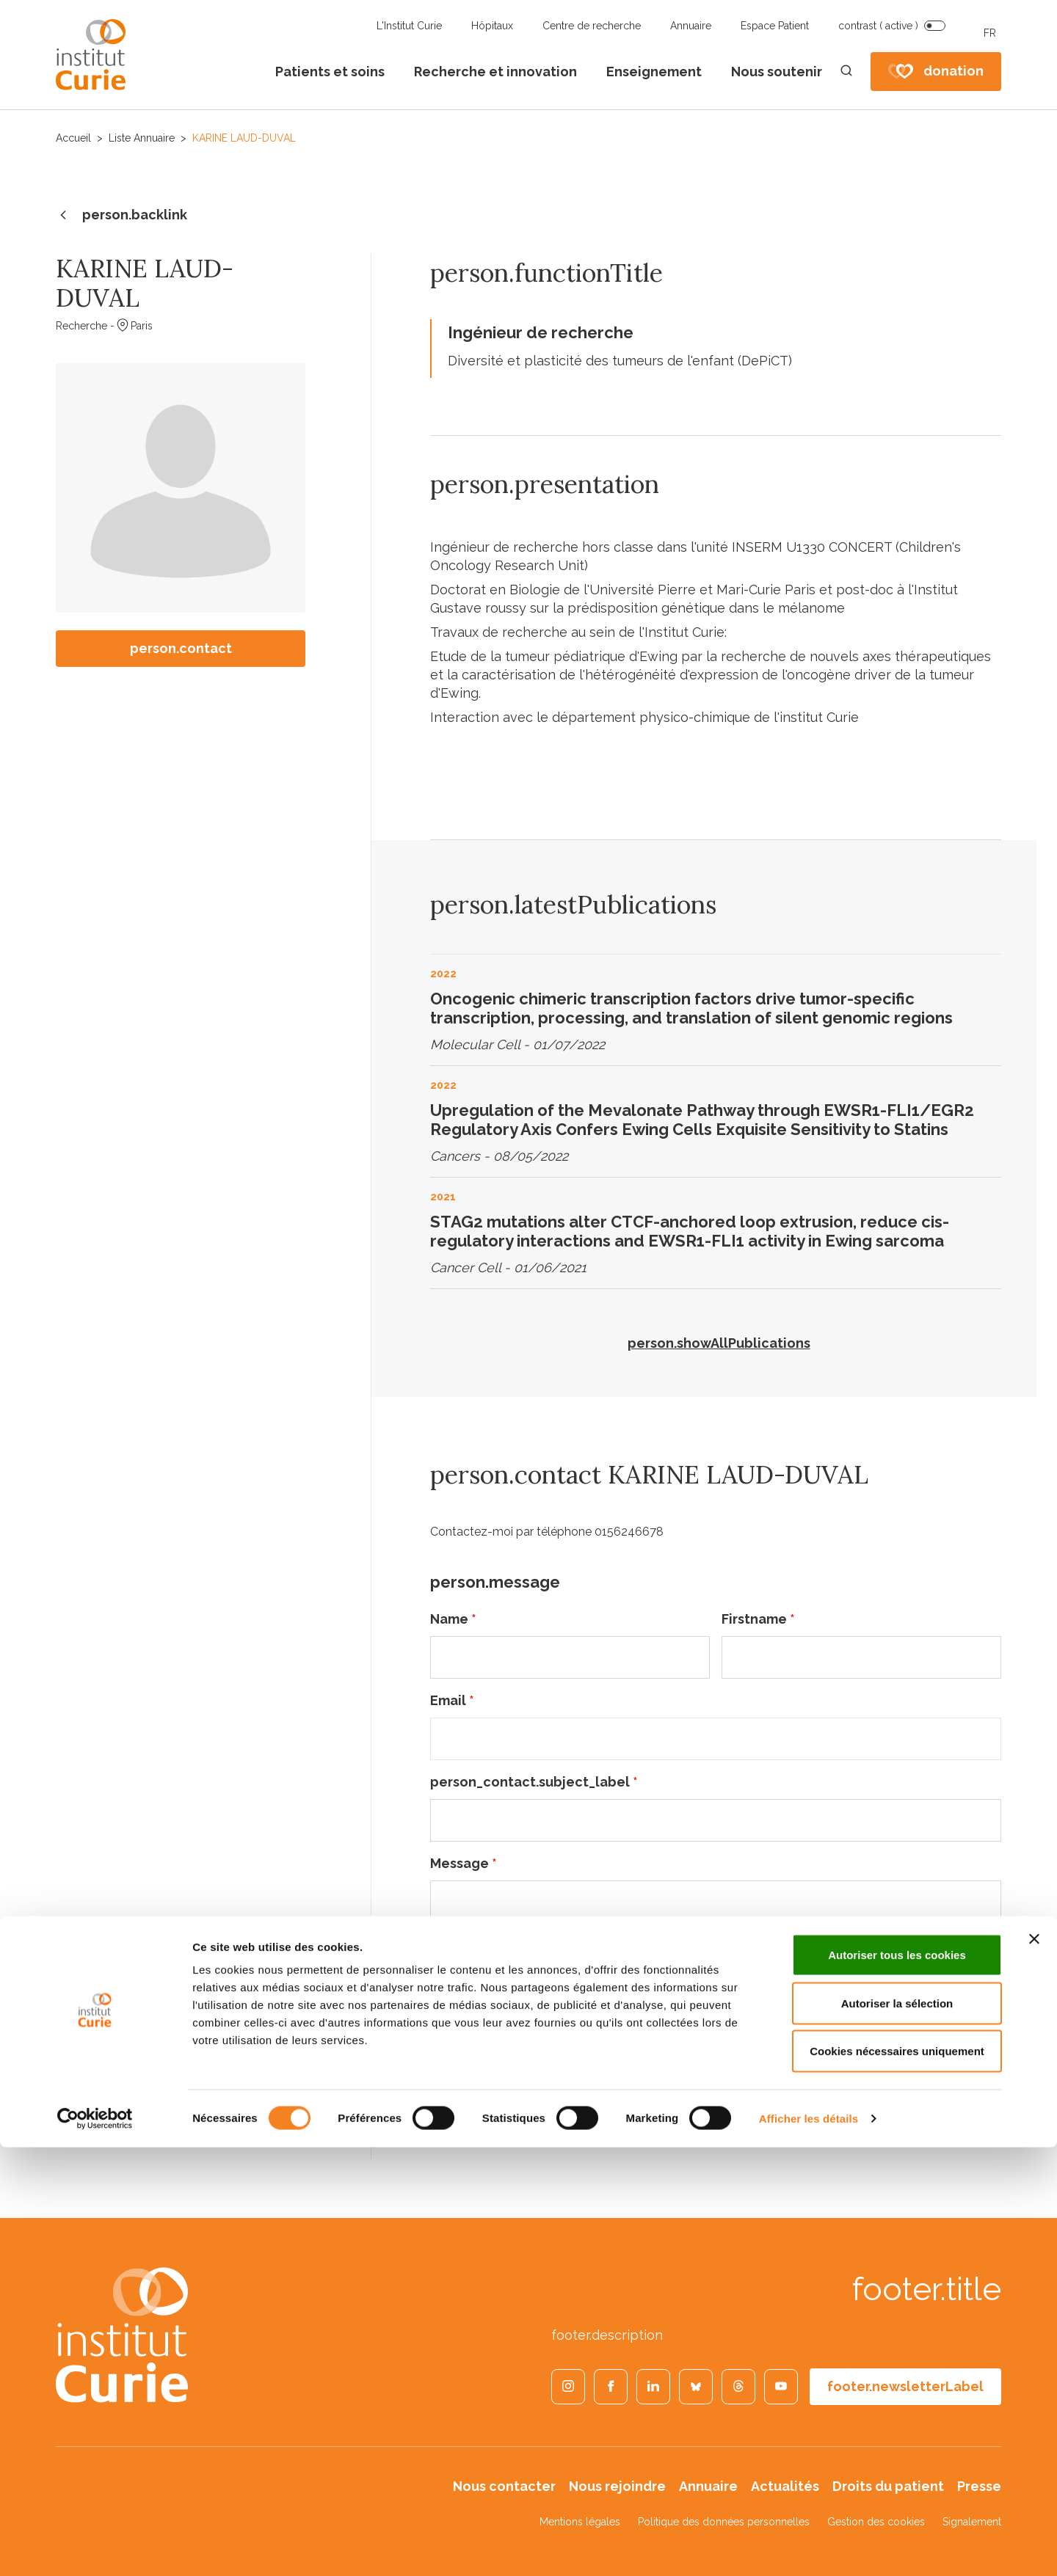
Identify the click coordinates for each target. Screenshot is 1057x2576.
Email (452, 1700)
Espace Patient (775, 26)
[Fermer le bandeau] (1034, 2367)
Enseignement (654, 71)
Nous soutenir (776, 71)
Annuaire (690, 26)
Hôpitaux (492, 26)
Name (453, 1619)
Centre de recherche (591, 26)
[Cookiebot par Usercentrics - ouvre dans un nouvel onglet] (95, 2547)
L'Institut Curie (409, 26)
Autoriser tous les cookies (897, 2383)
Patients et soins (330, 71)
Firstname (758, 1619)
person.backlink (121, 216)
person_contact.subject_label (534, 1781)
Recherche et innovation (495, 71)
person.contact (181, 648)
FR (990, 33)
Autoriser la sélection (897, 2432)
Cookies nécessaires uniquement (897, 2479)
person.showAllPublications (719, 1343)
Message (463, 1863)
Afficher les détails (808, 2547)
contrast (878, 26)
